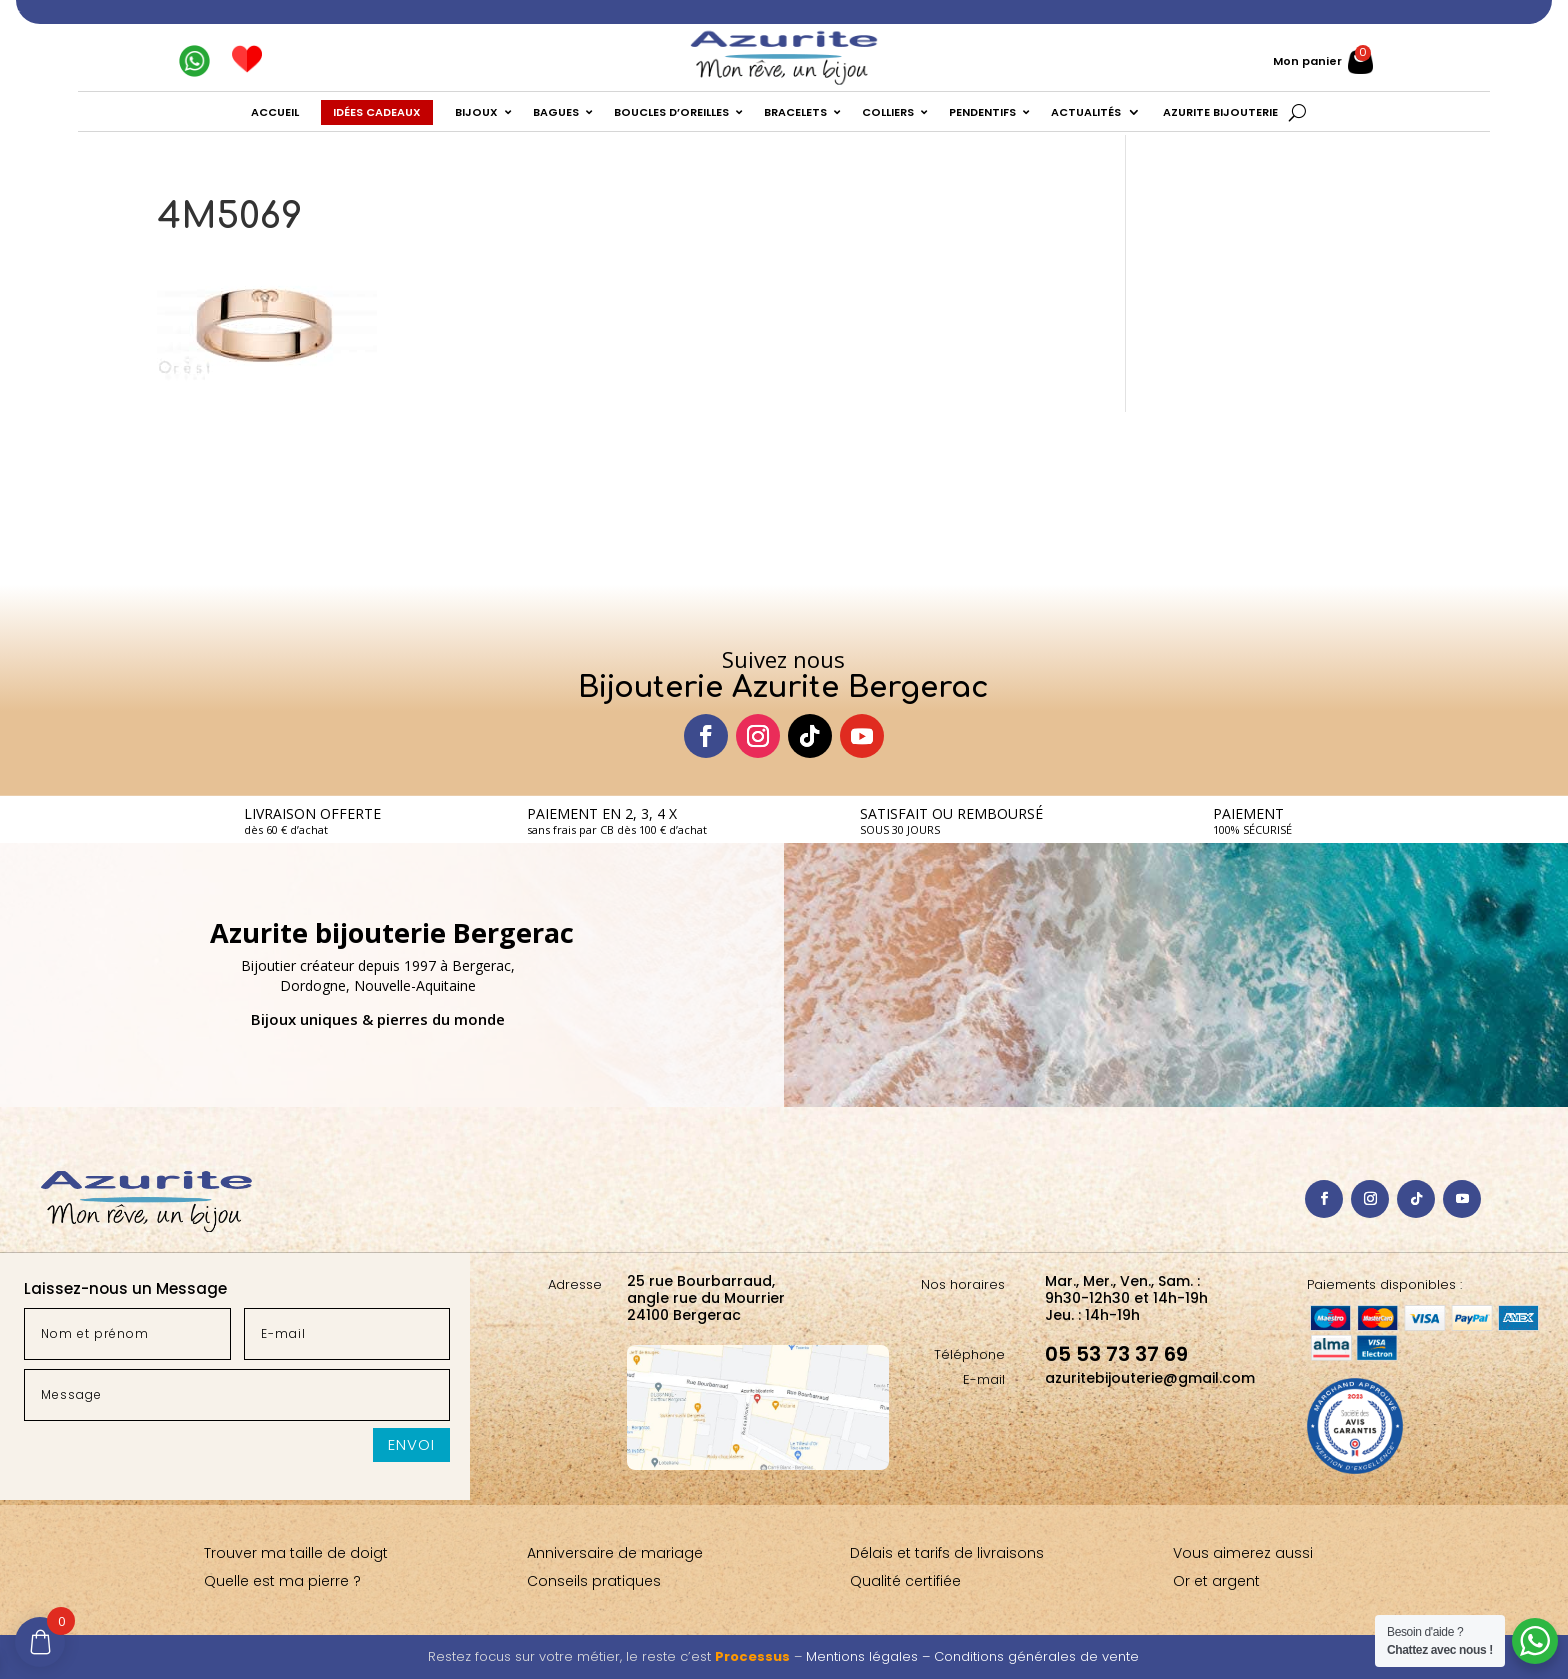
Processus (752, 1656)
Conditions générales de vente (1036, 1656)
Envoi (411, 1444)
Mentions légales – (870, 1656)
